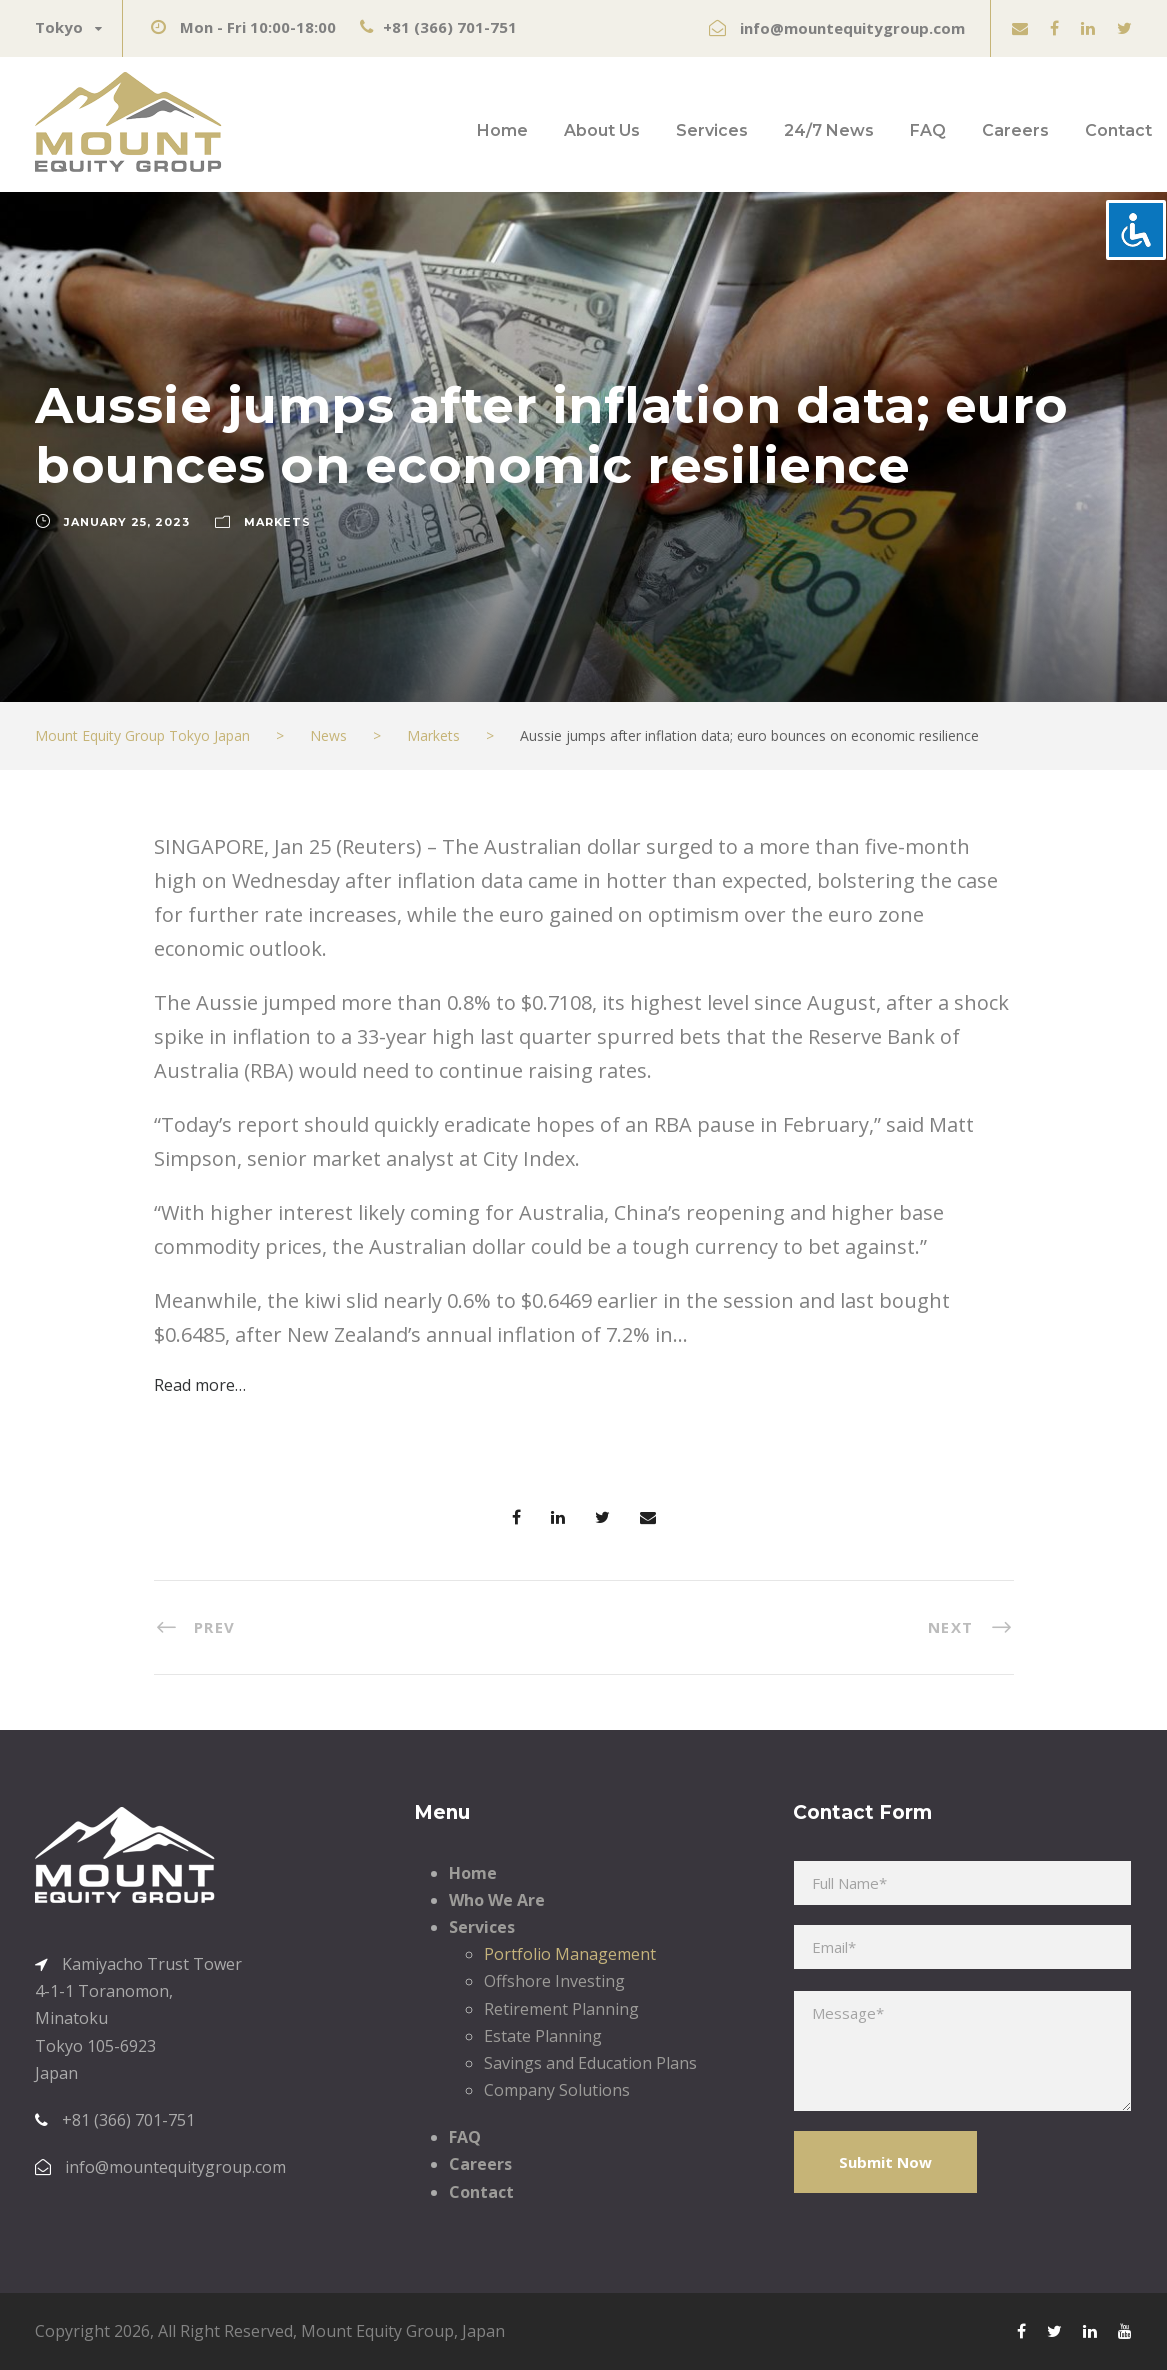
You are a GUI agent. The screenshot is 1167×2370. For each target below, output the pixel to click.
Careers (1015, 130)
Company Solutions (557, 2090)
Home (502, 130)
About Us (602, 130)
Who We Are (497, 1900)
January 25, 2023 (127, 522)
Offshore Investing (554, 1981)
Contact (1118, 130)
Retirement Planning (561, 2009)
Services (712, 130)
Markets (277, 522)
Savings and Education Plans (590, 2063)
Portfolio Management (570, 1954)
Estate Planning (543, 2036)
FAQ (928, 130)
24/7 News (829, 130)
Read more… (200, 1385)
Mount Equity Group (377, 2331)
